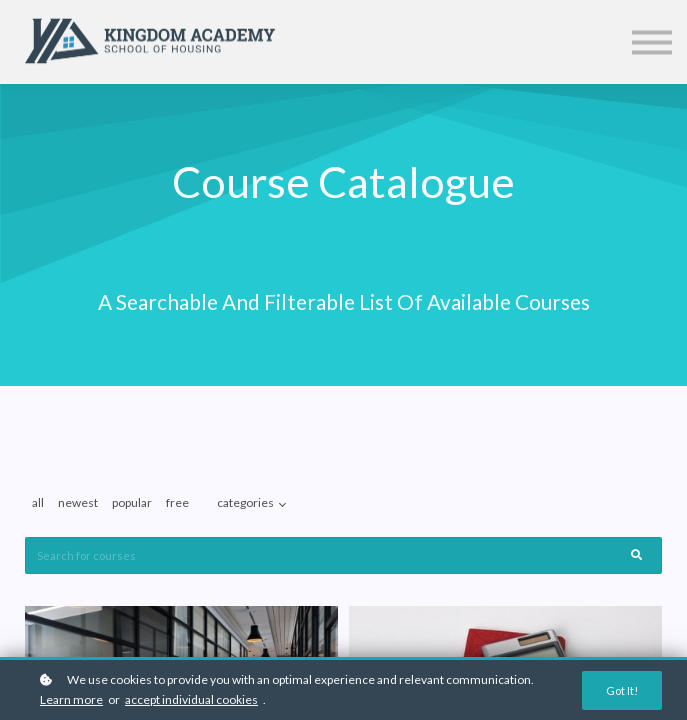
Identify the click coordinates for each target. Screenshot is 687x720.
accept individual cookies (191, 699)
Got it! (622, 690)
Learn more (71, 699)
